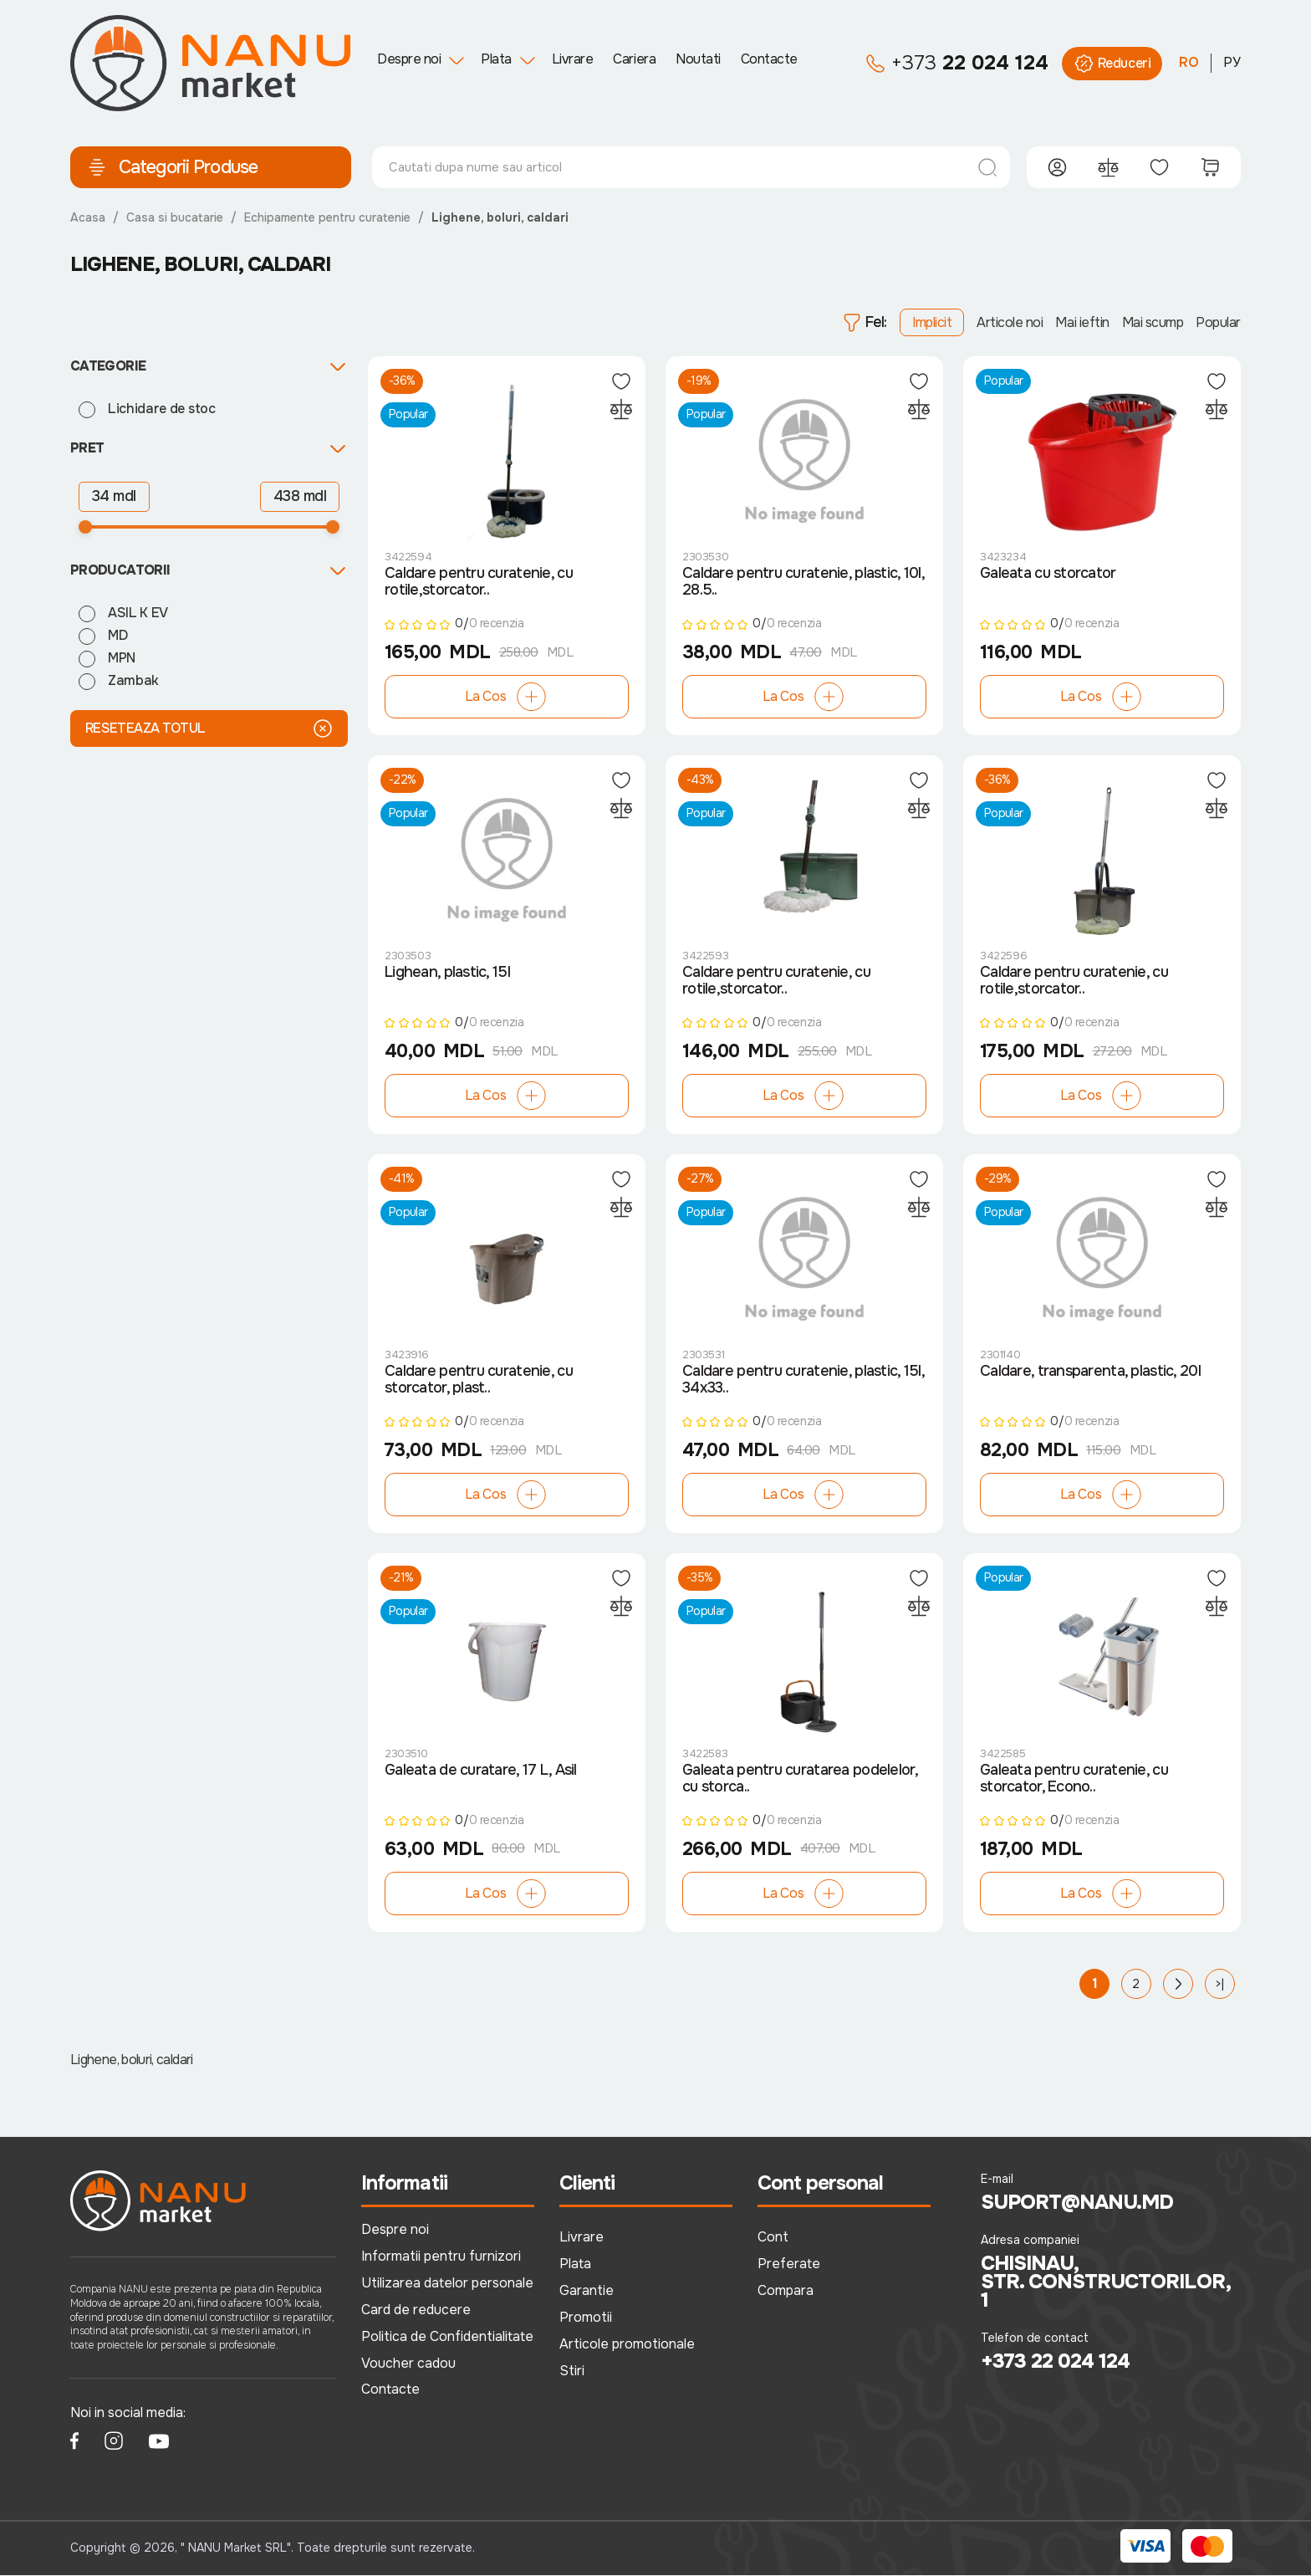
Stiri (571, 2370)
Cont (773, 2237)
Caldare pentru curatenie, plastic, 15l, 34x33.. (803, 1381)
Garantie (586, 2291)
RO (1189, 62)
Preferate (789, 2264)
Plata (496, 59)
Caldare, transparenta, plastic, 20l (1090, 1372)
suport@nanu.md (1077, 2203)
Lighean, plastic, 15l (447, 973)
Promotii (585, 2318)
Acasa (87, 217)
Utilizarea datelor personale (447, 2283)
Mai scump (1153, 322)
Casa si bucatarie (174, 217)
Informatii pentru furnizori (441, 2257)
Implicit (931, 322)
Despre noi (409, 59)
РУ (1232, 62)
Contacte (769, 59)
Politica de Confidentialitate (447, 2336)
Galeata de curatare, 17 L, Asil (481, 1771)
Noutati (698, 59)
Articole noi (1010, 322)
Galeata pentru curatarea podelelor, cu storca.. (799, 1780)
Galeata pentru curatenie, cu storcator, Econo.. (1074, 1780)
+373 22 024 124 (1055, 2362)
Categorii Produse (172, 167)
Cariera (634, 59)
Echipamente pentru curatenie (327, 217)
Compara (786, 2291)
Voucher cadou (408, 2363)
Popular (1218, 322)
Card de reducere (416, 2310)
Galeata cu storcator (1048, 573)
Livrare (573, 59)
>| (1220, 1984)
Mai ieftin (1082, 322)
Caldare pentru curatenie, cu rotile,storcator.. (479, 582)
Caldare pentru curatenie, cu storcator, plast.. (479, 1381)
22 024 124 (956, 63)
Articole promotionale (627, 2344)
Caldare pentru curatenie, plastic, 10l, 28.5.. (803, 582)
